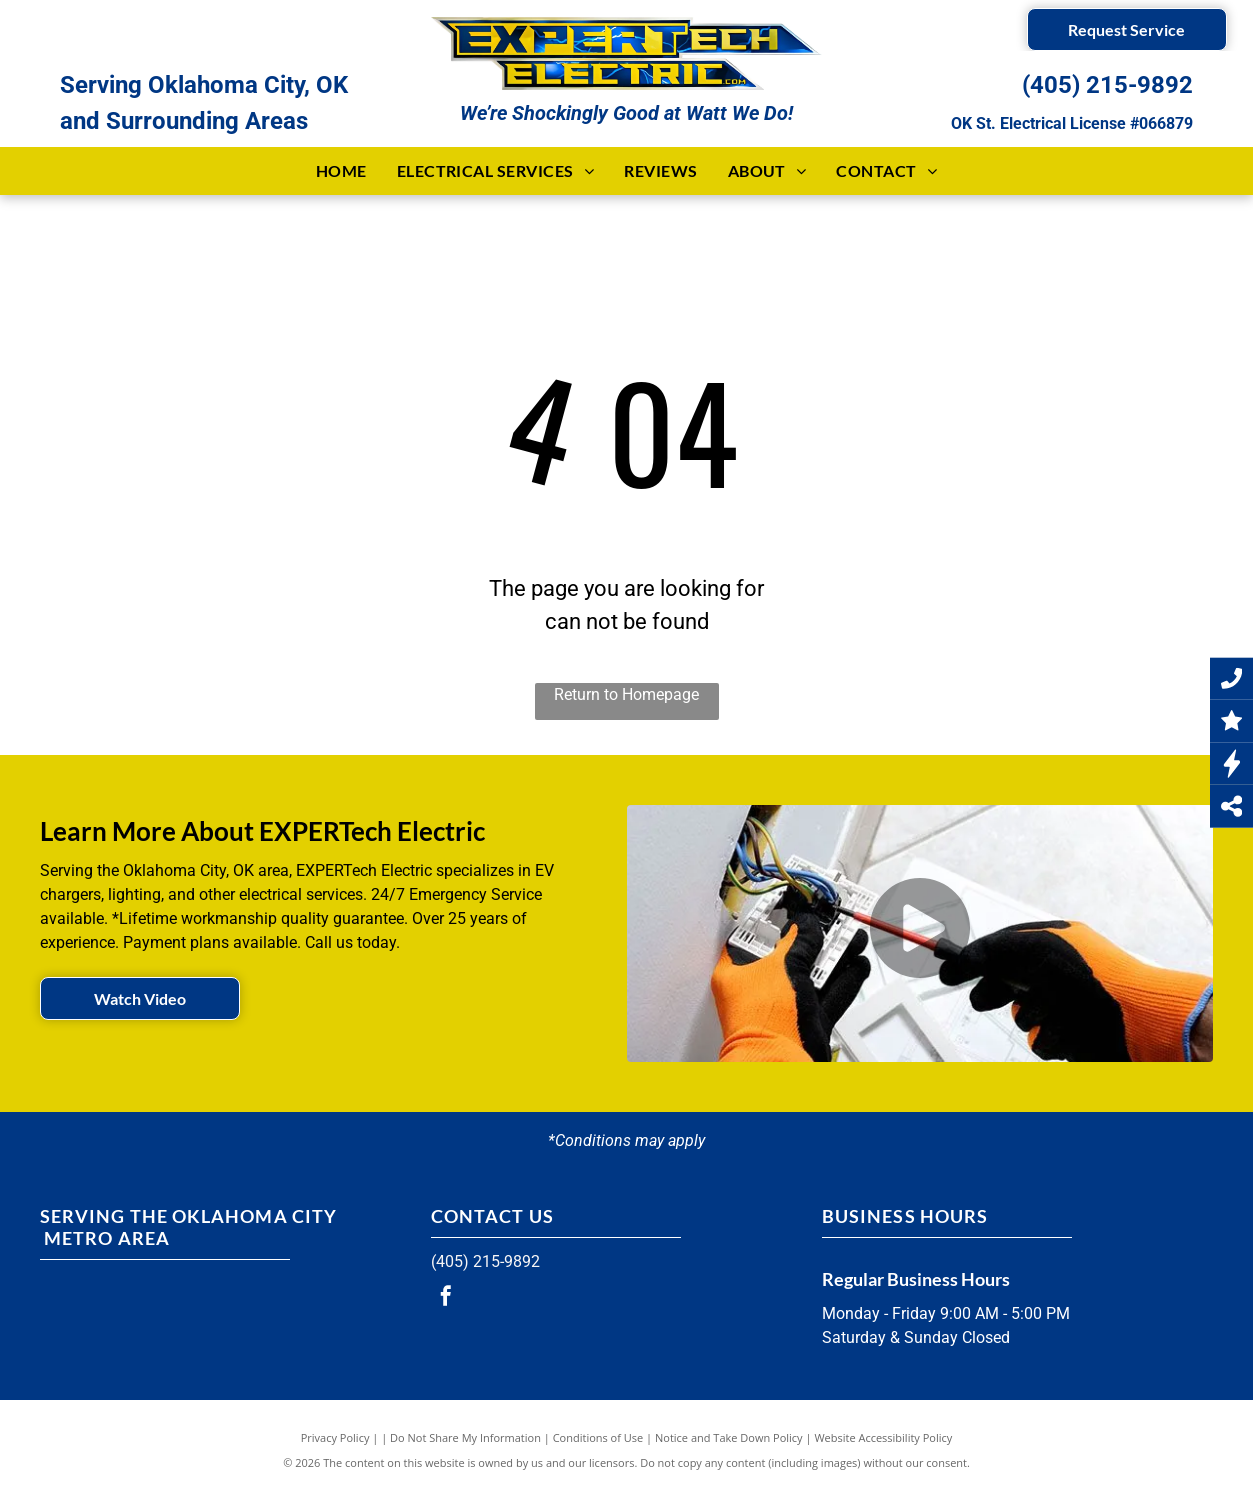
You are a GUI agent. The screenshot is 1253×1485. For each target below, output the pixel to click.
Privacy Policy (335, 1437)
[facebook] (446, 1298)
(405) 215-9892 (1107, 85)
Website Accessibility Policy (883, 1437)
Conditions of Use (598, 1437)
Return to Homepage (626, 694)
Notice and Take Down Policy (729, 1437)
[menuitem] (341, 171)
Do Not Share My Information (465, 1437)
